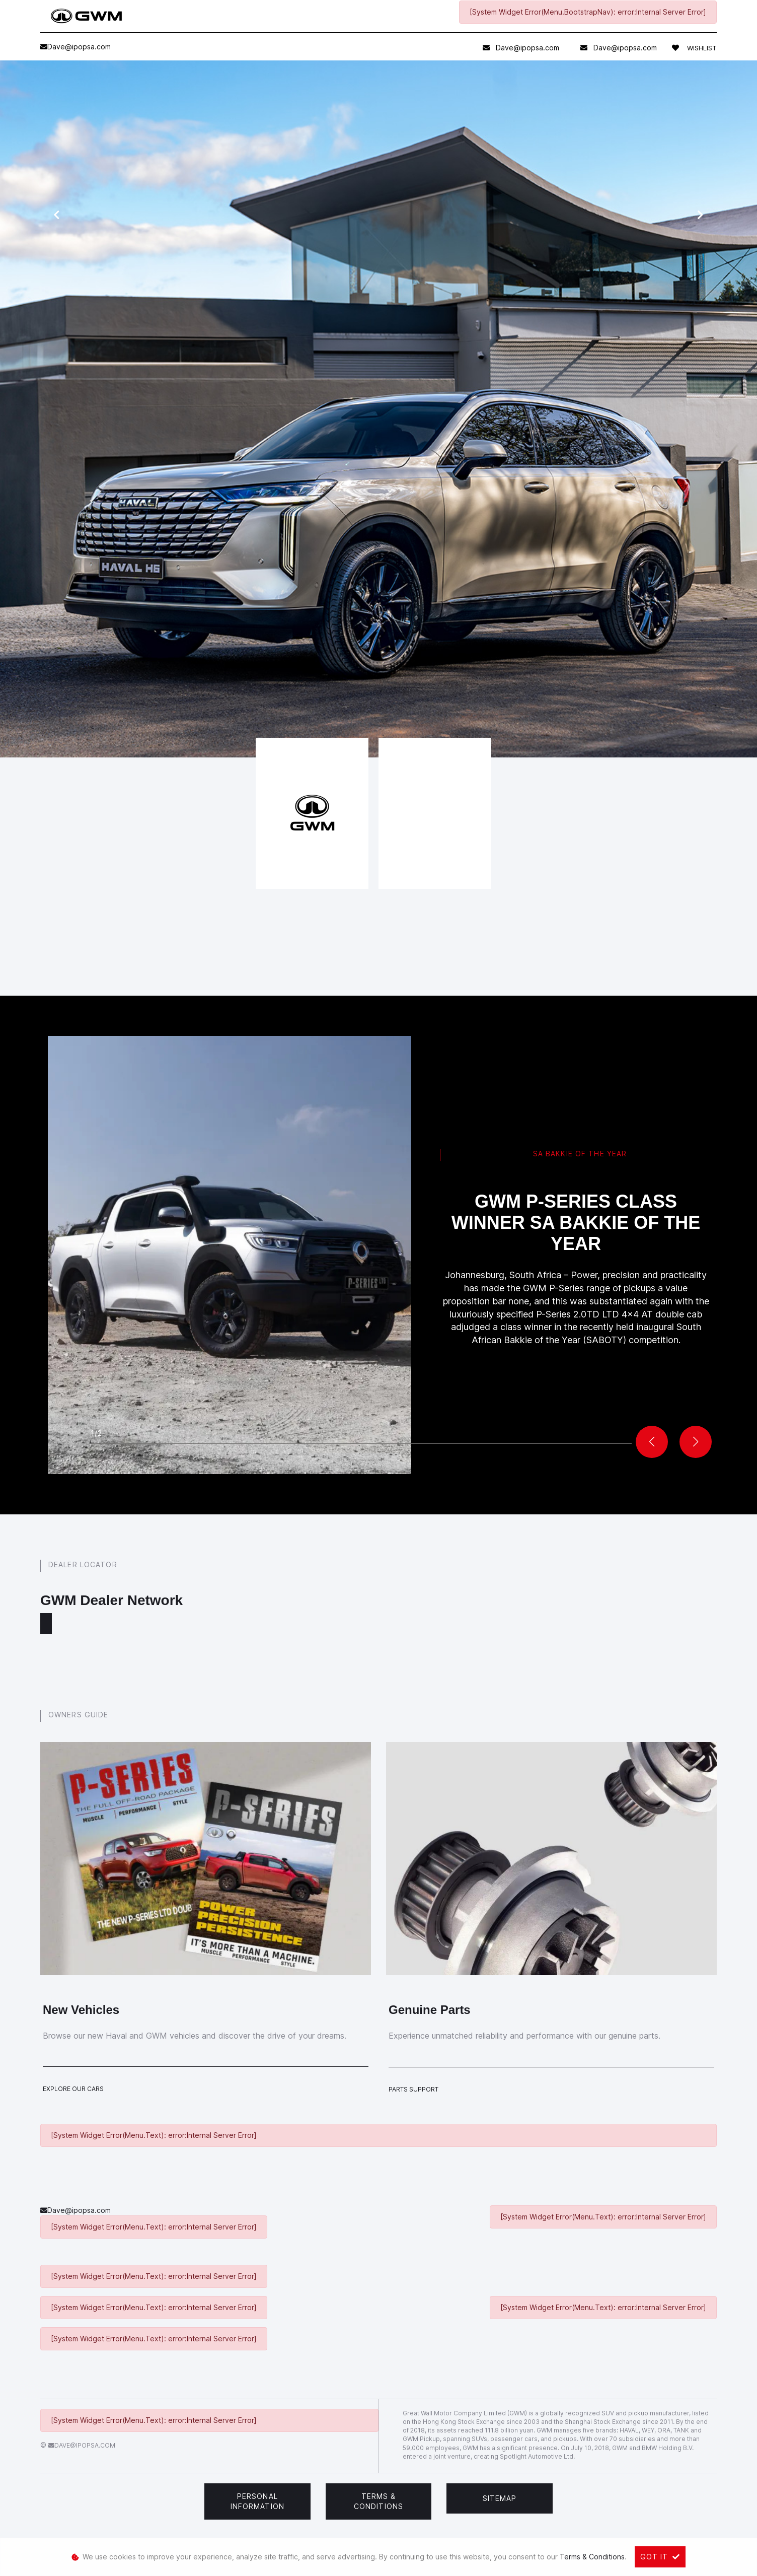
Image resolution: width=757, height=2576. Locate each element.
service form (265, 524)
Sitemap (500, 2498)
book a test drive (244, 554)
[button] (695, 1442)
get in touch (326, 575)
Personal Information (257, 2501)
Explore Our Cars (73, 2089)
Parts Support (413, 2089)
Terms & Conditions (378, 2501)
